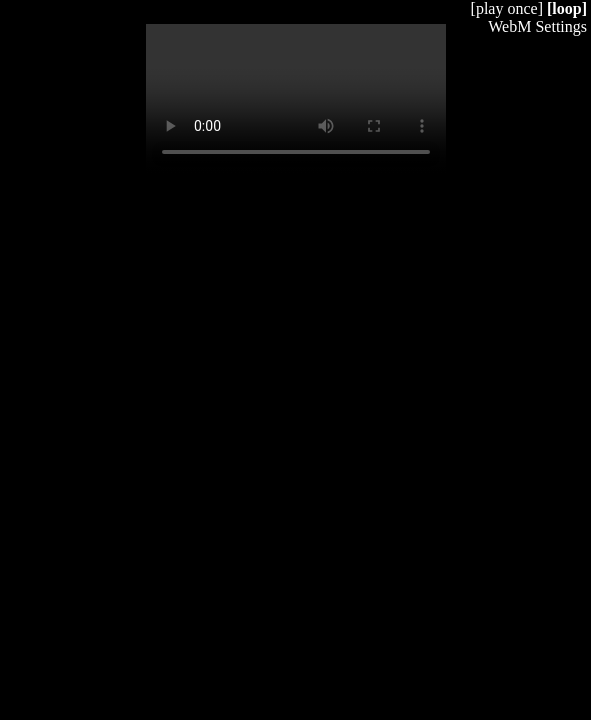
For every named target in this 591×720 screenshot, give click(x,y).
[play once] (507, 8)
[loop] (567, 8)
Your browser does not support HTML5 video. (296, 99)
